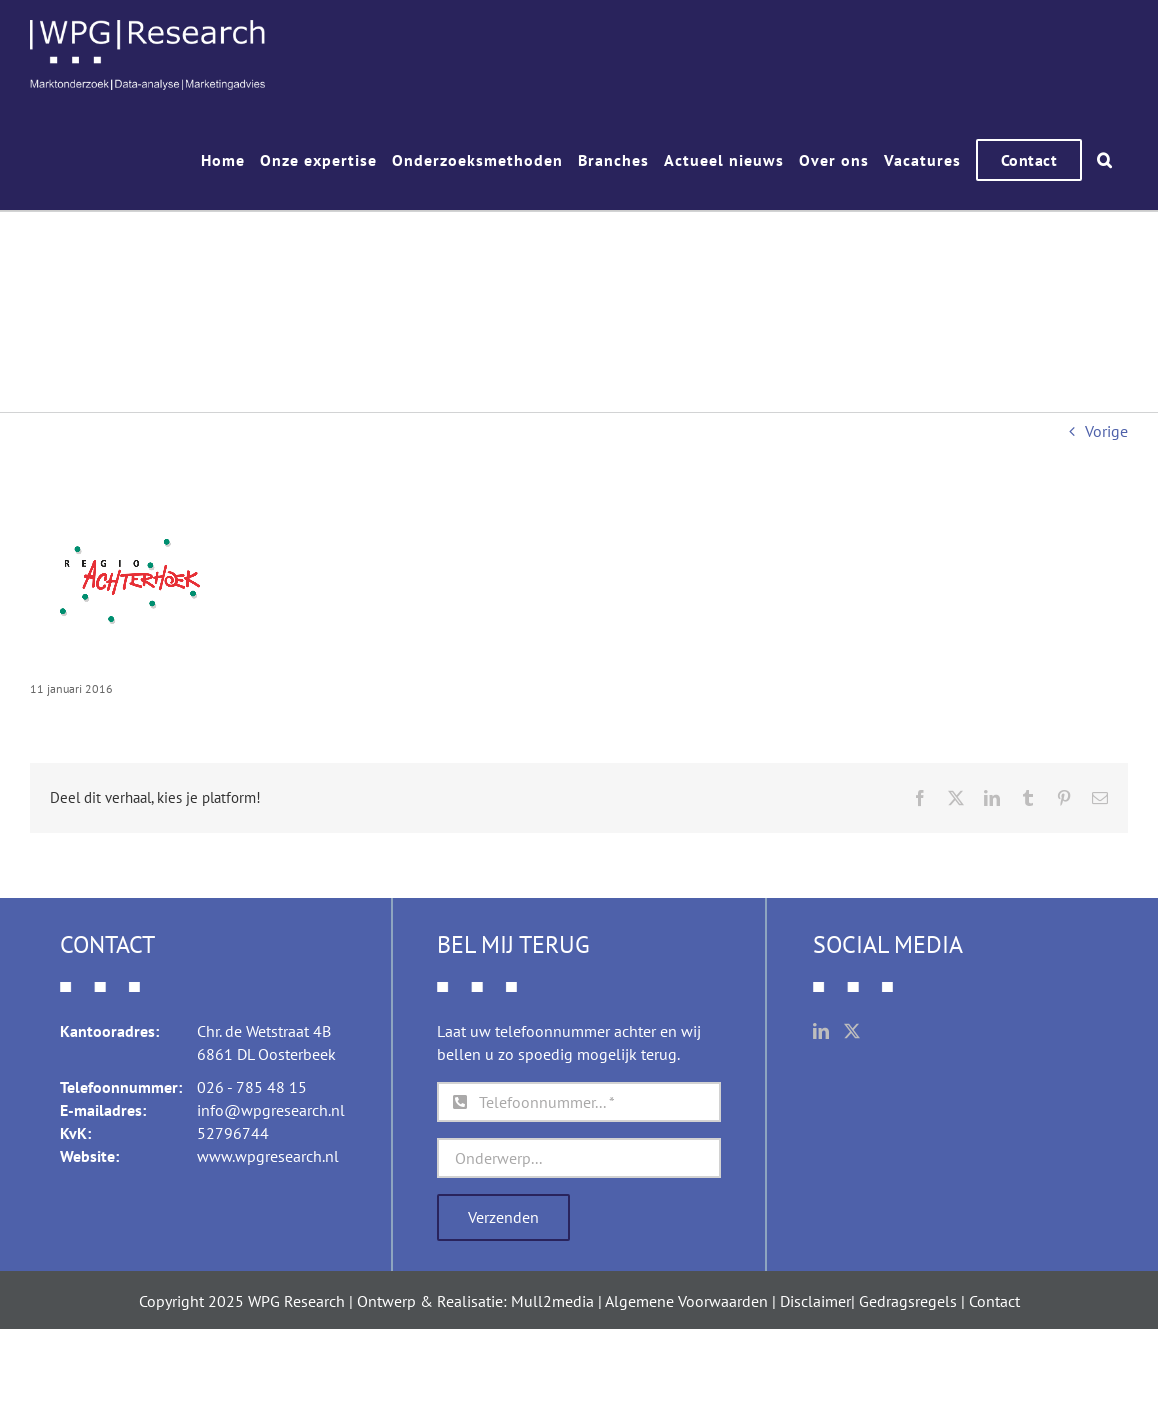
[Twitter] (852, 1030)
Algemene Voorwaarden (686, 1300)
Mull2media (552, 1300)
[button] (1105, 160)
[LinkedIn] (821, 1030)
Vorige (1106, 430)
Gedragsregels (908, 1300)
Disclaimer (815, 1300)
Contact (994, 1300)
